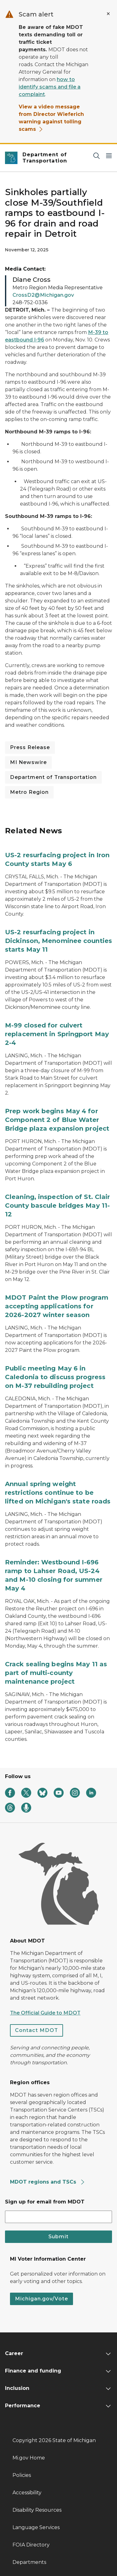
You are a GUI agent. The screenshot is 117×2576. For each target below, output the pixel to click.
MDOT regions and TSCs (47, 2182)
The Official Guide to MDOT (45, 2013)
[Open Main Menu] (109, 155)
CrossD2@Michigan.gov (43, 295)
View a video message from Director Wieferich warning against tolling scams (51, 118)
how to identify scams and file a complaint (49, 86)
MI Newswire (28, 762)
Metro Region (29, 792)
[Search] (96, 155)
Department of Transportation (53, 777)
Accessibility (26, 2493)
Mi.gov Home (28, 2458)
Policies (21, 2475)
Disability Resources (36, 2510)
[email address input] (58, 2217)
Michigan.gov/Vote (41, 2299)
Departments (29, 2562)
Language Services (36, 2527)
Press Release (30, 747)
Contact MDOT (36, 2030)
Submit (58, 2237)
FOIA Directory (31, 2545)
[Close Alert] (108, 13)
